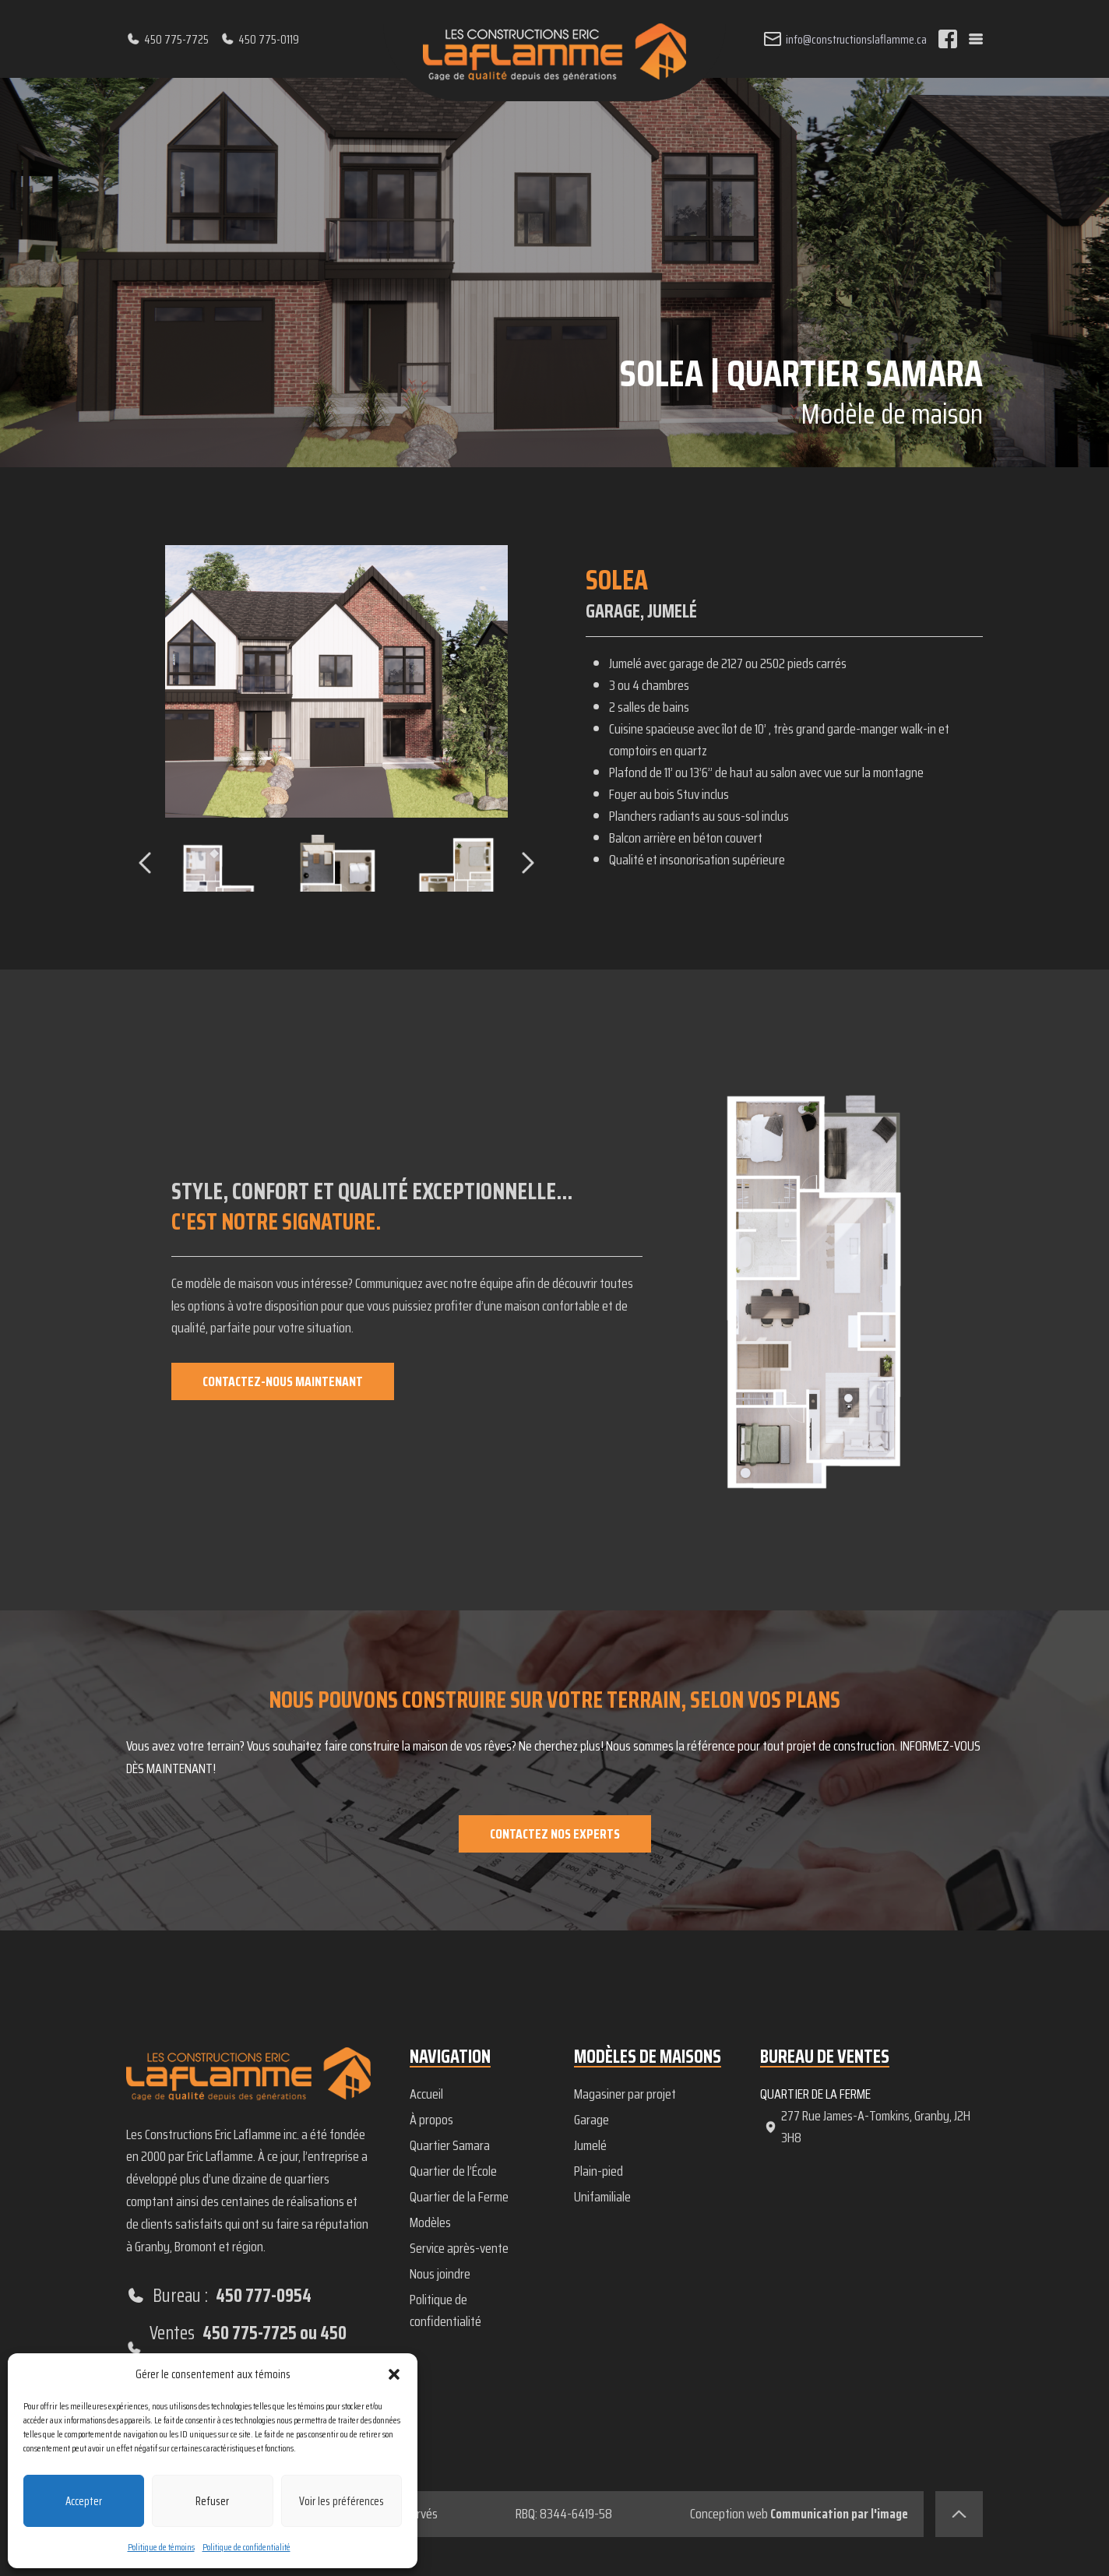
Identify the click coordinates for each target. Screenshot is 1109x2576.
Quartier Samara (450, 2145)
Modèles (430, 2222)
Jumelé (590, 2145)
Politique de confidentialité (246, 2546)
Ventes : (248, 2347)
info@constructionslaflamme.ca (845, 39)
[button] (394, 2374)
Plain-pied (598, 2171)
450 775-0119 (259, 39)
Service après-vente (459, 2248)
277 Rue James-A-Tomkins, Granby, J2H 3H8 (867, 2126)
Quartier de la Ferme (459, 2197)
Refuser (212, 2501)
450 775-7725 (167, 39)
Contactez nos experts (555, 1834)
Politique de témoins (161, 2546)
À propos (431, 2120)
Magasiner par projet (625, 2094)
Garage (591, 2120)
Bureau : (219, 2295)
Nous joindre (440, 2274)
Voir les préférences (341, 2501)
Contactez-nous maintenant (283, 1381)
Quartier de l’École (453, 2171)
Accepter (83, 2501)
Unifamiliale (602, 2197)
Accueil (426, 2094)
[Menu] (976, 39)
